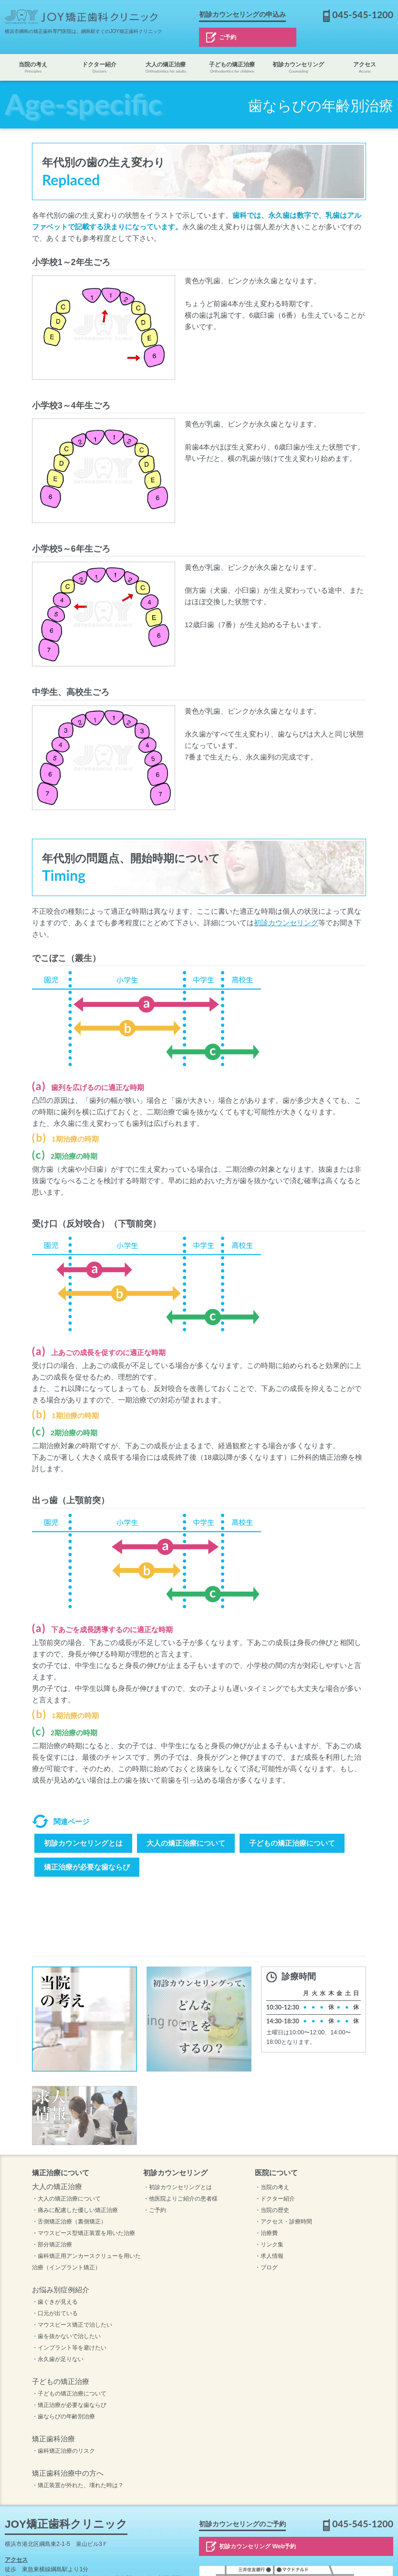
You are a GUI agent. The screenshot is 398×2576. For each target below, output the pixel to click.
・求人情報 (269, 2256)
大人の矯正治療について (186, 1843)
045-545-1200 (362, 15)
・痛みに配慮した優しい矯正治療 (75, 2210)
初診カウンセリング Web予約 (257, 2546)
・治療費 (266, 2233)
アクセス (365, 67)
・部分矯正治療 (52, 2244)
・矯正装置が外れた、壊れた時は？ (78, 2485)
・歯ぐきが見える (55, 2301)
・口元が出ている (55, 2313)
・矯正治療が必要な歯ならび (69, 2405)
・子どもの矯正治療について (69, 2393)
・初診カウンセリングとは (177, 2187)
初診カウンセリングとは (83, 1843)
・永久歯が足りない (58, 2359)
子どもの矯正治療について (292, 1843)
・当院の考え (272, 2187)
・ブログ (266, 2267)
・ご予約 (154, 2210)
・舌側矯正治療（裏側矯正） (69, 2221)
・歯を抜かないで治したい (66, 2336)
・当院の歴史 (272, 2210)
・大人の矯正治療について (66, 2198)
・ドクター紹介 (275, 2198)
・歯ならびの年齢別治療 (63, 2416)
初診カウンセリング (298, 67)
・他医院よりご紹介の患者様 (180, 2198)
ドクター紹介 (99, 67)
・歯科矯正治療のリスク (63, 2451)
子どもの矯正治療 (232, 67)
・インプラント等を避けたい (69, 2347)
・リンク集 (269, 2244)
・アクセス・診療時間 (283, 2221)
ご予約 (227, 37)
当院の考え (33, 67)
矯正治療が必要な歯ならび (87, 1867)
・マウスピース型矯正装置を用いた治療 (83, 2233)
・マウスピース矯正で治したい (72, 2324)
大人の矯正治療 (166, 67)
